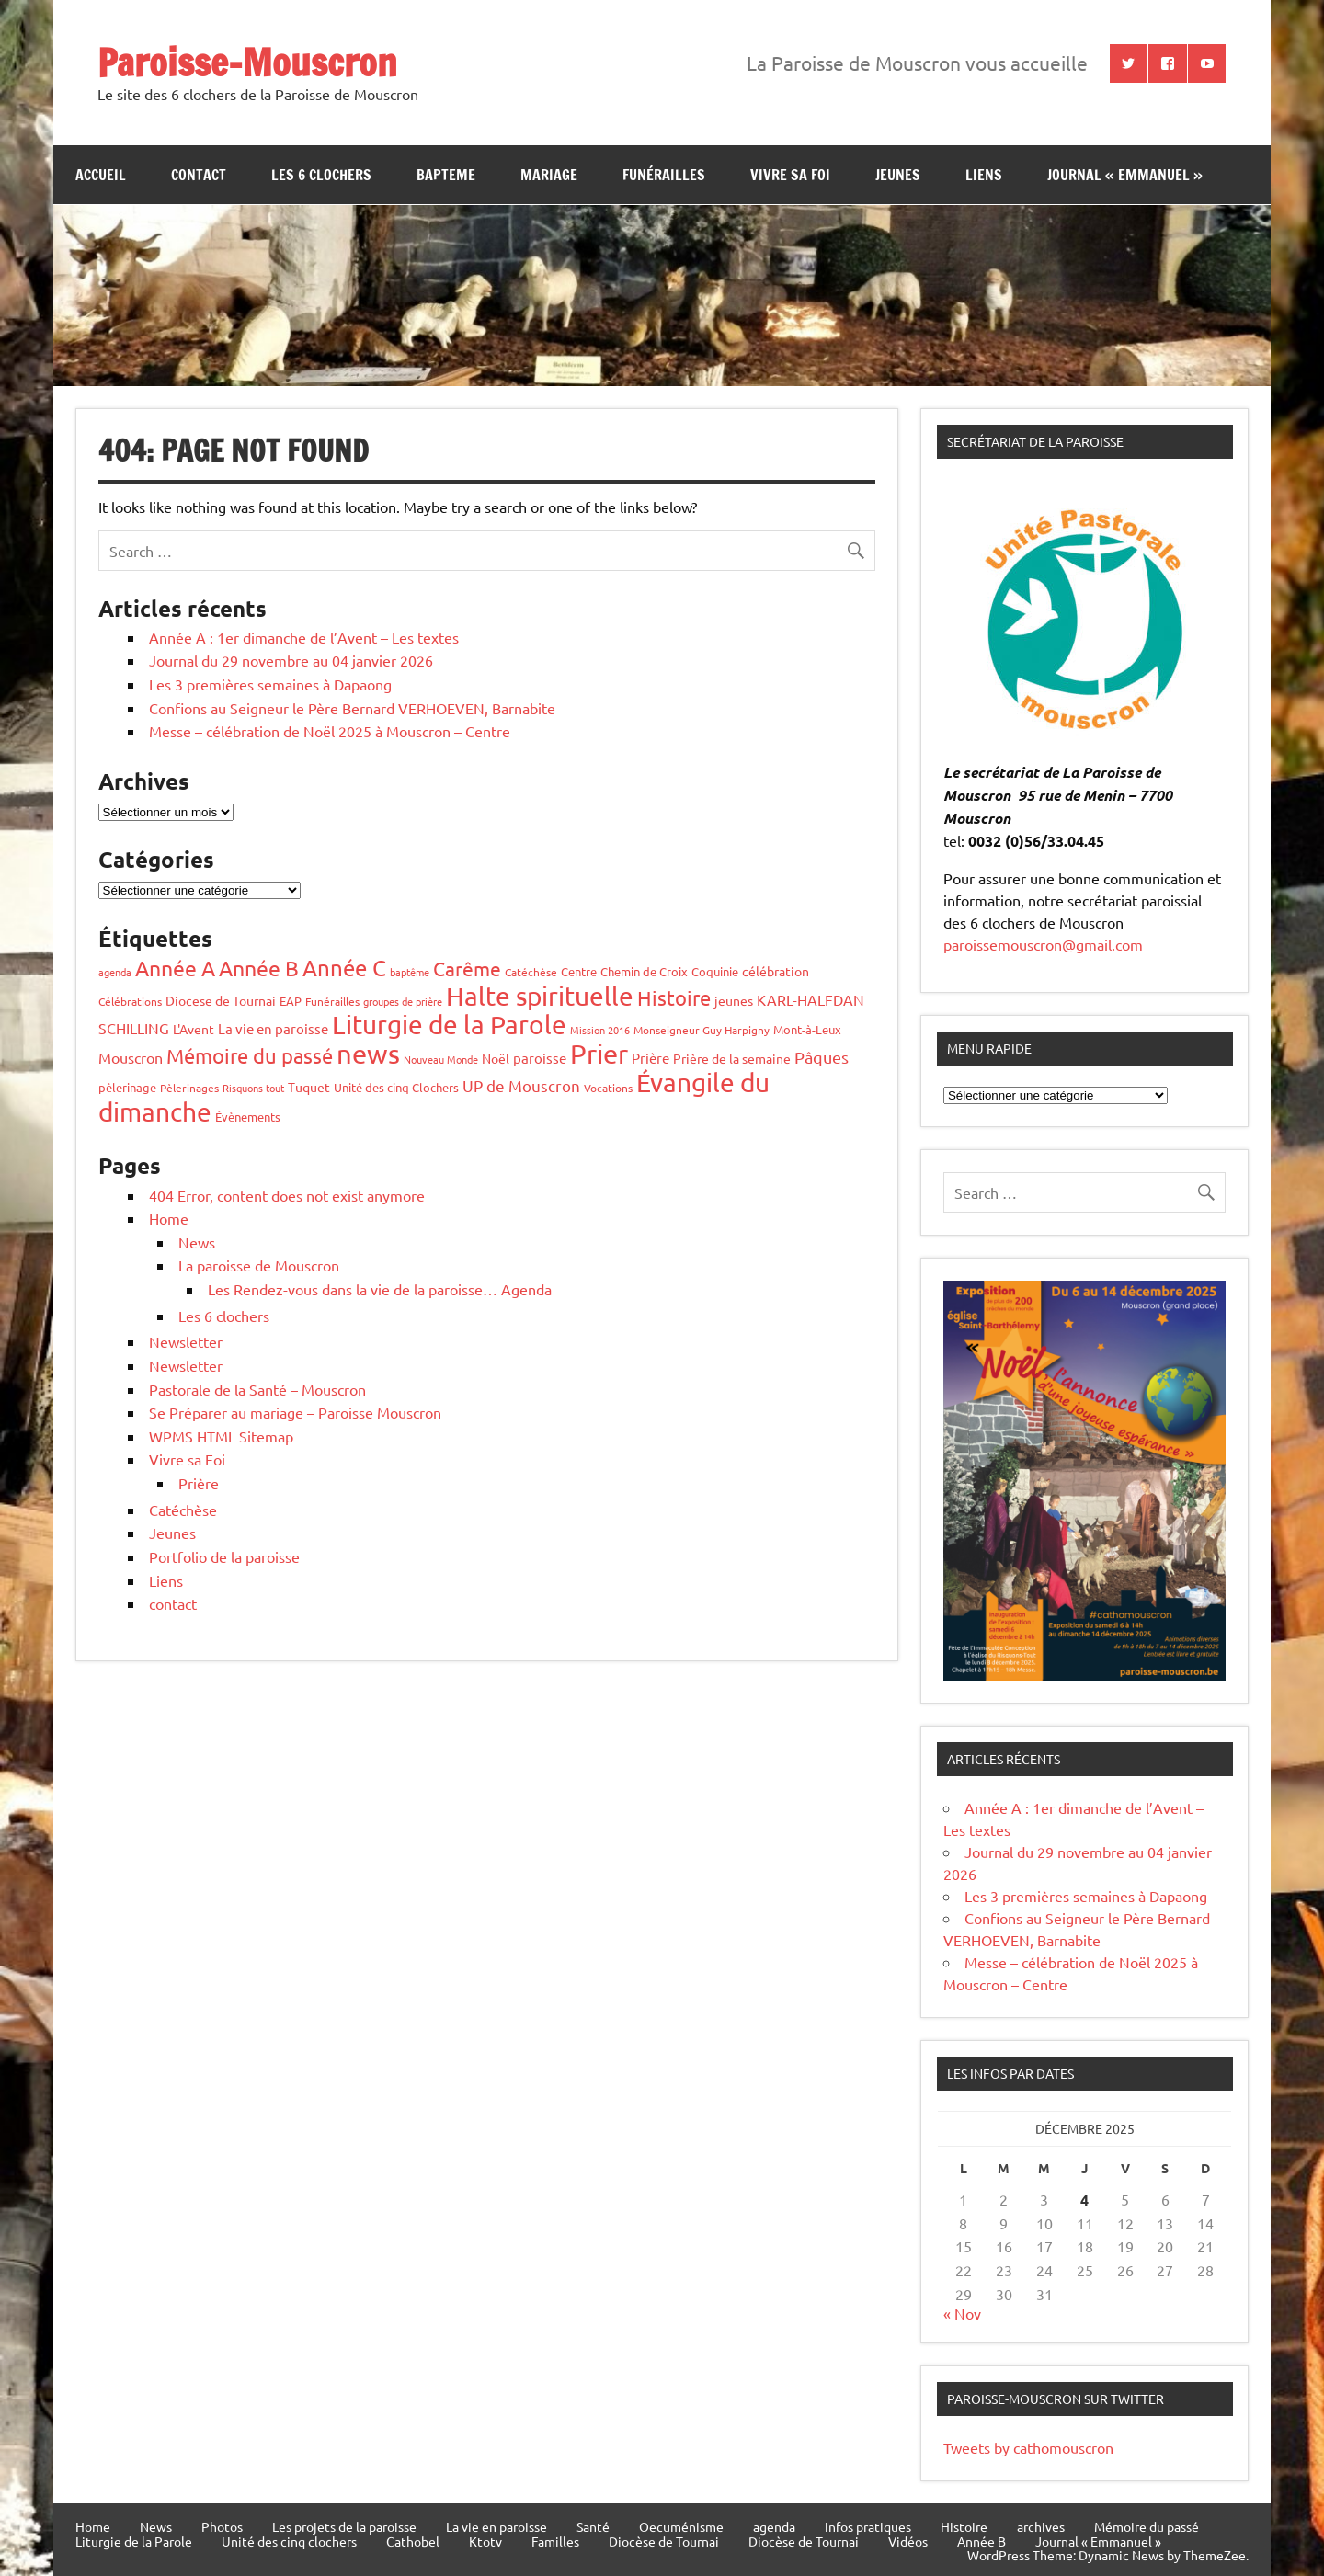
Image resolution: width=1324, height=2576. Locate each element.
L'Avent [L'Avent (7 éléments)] (193, 1028)
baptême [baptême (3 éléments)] (409, 971)
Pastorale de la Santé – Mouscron (257, 1389)
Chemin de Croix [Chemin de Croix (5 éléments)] (644, 971)
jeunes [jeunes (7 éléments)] (733, 1000)
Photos (222, 2526)
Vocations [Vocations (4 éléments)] (608, 1087)
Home (168, 1218)
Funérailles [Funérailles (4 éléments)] (332, 1001)
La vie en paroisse (496, 2526)
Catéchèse (183, 1509)
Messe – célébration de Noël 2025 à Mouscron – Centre (329, 731)
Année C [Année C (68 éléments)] (344, 967)
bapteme (446, 175)
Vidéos (908, 2541)
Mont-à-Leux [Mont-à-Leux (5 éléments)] (807, 1029)
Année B (981, 2541)
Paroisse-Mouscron (247, 62)
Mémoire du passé (1146, 2526)
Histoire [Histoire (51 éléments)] (674, 997)
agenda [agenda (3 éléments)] (114, 971)
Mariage (548, 175)
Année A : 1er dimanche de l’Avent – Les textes (304, 637)
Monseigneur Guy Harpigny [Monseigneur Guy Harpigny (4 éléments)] (701, 1029)
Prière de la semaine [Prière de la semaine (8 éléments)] (732, 1058)
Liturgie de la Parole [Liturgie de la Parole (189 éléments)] (449, 1024)
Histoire (964, 2526)
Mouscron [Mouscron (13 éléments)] (130, 1057)
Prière (198, 1483)
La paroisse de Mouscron (258, 1265)
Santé (593, 2526)
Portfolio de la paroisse (224, 1556)
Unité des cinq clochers (289, 2541)
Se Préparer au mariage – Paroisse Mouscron (295, 1412)
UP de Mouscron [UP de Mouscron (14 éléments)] (521, 1085)
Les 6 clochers (321, 175)
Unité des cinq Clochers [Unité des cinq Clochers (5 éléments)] (396, 1087)
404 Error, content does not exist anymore (287, 1195)
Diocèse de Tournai (664, 2541)
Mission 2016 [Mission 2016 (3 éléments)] (600, 1029)
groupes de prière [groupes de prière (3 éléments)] (402, 1001)
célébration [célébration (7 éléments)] (775, 971)
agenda (774, 2526)
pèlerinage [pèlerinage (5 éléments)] (127, 1087)
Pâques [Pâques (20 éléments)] (821, 1056)
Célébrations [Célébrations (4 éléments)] (130, 1001)
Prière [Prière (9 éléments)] (650, 1057)
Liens (983, 175)
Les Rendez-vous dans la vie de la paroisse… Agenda (380, 1289)
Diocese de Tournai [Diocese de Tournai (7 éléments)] (221, 1000)
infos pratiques (868, 2526)
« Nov (962, 2313)
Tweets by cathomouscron (1028, 2447)
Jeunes (172, 1532)
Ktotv (485, 2541)
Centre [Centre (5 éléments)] (579, 971)
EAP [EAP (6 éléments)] (291, 1001)
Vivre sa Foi (790, 175)
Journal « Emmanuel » (1125, 175)
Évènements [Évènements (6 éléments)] (247, 1116)
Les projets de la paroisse (344, 2526)
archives (1041, 2526)
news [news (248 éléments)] (368, 1053)
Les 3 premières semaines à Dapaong (270, 684)
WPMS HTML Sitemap (221, 1436)
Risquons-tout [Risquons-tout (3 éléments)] (253, 1087)
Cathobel (412, 2541)
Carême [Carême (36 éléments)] (467, 968)
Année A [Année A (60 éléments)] (175, 967)
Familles (555, 2541)
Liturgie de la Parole (133, 2541)
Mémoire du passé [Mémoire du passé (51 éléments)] (249, 1055)
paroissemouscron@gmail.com (1043, 944)
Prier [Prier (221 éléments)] (599, 1053)
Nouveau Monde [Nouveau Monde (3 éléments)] (441, 1059)
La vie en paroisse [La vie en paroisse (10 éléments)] (273, 1028)
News (196, 1242)
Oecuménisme (681, 2526)
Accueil (100, 175)
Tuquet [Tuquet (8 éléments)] (309, 1086)
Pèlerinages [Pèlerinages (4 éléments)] (189, 1087)
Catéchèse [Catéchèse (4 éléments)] (531, 971)
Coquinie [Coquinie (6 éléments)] (714, 971)
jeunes (897, 175)
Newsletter (186, 1341)
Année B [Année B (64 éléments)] (259, 967)
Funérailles (663, 175)
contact (198, 175)
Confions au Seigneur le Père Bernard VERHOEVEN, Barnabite (352, 708)
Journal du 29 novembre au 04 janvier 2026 (291, 660)
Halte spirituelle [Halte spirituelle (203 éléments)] (539, 996)
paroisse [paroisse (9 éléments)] (539, 1057)
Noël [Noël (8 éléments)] (495, 1058)
